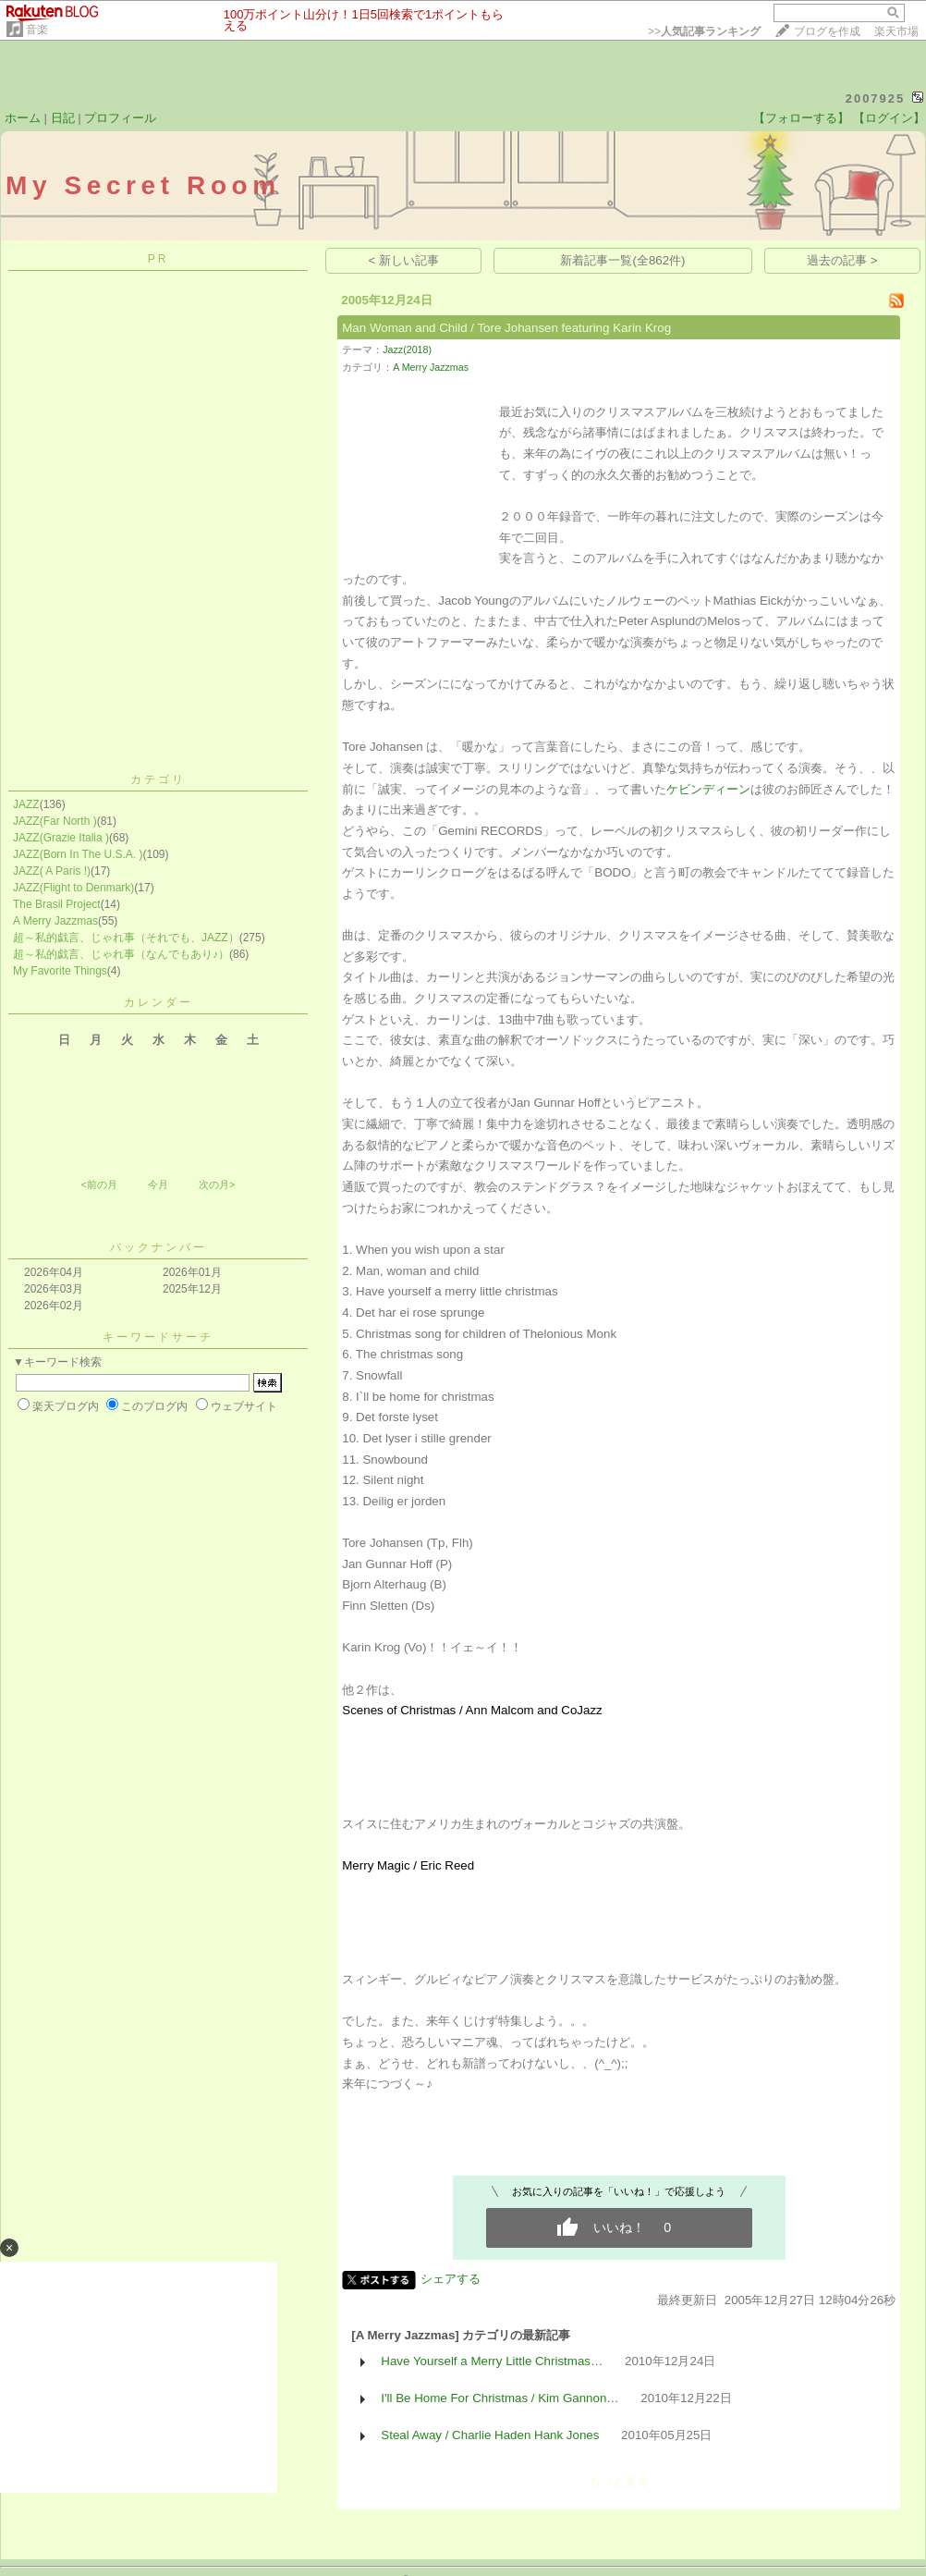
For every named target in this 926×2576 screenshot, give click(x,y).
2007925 (876, 98)
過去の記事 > (842, 260)
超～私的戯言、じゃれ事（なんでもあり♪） (121, 954)
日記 (63, 118)
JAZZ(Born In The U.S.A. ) (77, 854)
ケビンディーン (708, 789)
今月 (158, 1184)
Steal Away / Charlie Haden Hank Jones (490, 2435)
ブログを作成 (827, 31)
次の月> (217, 1184)
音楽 (37, 29)
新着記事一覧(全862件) (622, 260)
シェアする (450, 2279)
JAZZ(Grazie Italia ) (61, 837)
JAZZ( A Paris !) (52, 871)
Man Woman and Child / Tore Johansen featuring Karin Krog (506, 328)
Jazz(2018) (407, 349)
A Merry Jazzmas (55, 920)
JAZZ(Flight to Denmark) (73, 887)
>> (704, 31)
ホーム (23, 118)
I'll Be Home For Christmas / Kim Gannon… (499, 2398)
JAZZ (26, 804)
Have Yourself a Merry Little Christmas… (492, 2361)
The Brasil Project (57, 904)
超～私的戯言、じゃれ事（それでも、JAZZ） (126, 937)
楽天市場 (896, 31)
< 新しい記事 (404, 260)
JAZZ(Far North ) (55, 821)
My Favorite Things (60, 970)
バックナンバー (158, 1247)
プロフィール (120, 118)
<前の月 (98, 1184)
